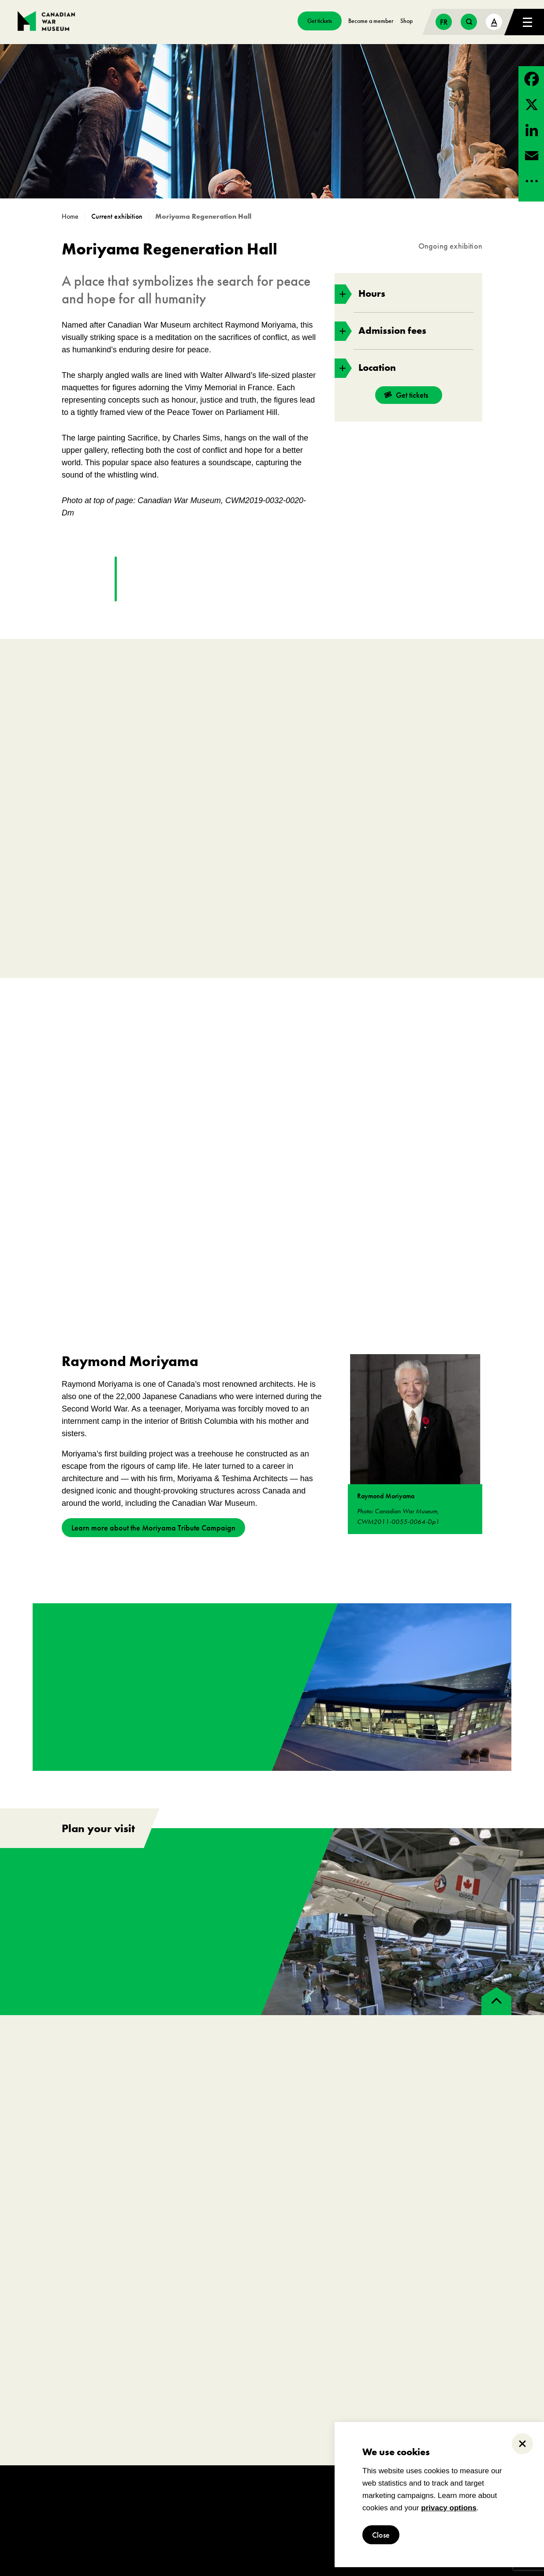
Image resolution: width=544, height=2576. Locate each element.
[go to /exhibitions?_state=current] (120, 216)
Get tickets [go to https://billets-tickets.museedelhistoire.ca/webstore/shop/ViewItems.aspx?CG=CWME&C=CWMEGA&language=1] (319, 21)
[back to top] (496, 2001)
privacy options (449, 2508)
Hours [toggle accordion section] (360, 294)
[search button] (469, 22)
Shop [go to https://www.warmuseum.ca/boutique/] (406, 21)
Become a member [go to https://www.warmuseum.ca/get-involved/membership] (371, 21)
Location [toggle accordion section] (365, 368)
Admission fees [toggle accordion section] (380, 331)
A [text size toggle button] (494, 21)
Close (381, 2535)
